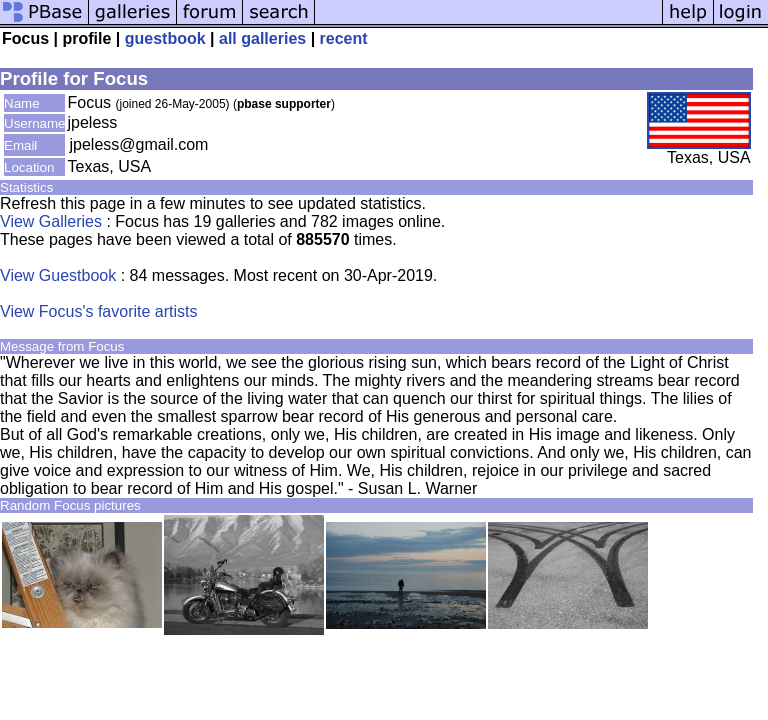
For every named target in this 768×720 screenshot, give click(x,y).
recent (344, 38)
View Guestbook (58, 275)
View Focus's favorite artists (99, 311)
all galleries (262, 38)
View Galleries (51, 221)
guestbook (165, 38)
